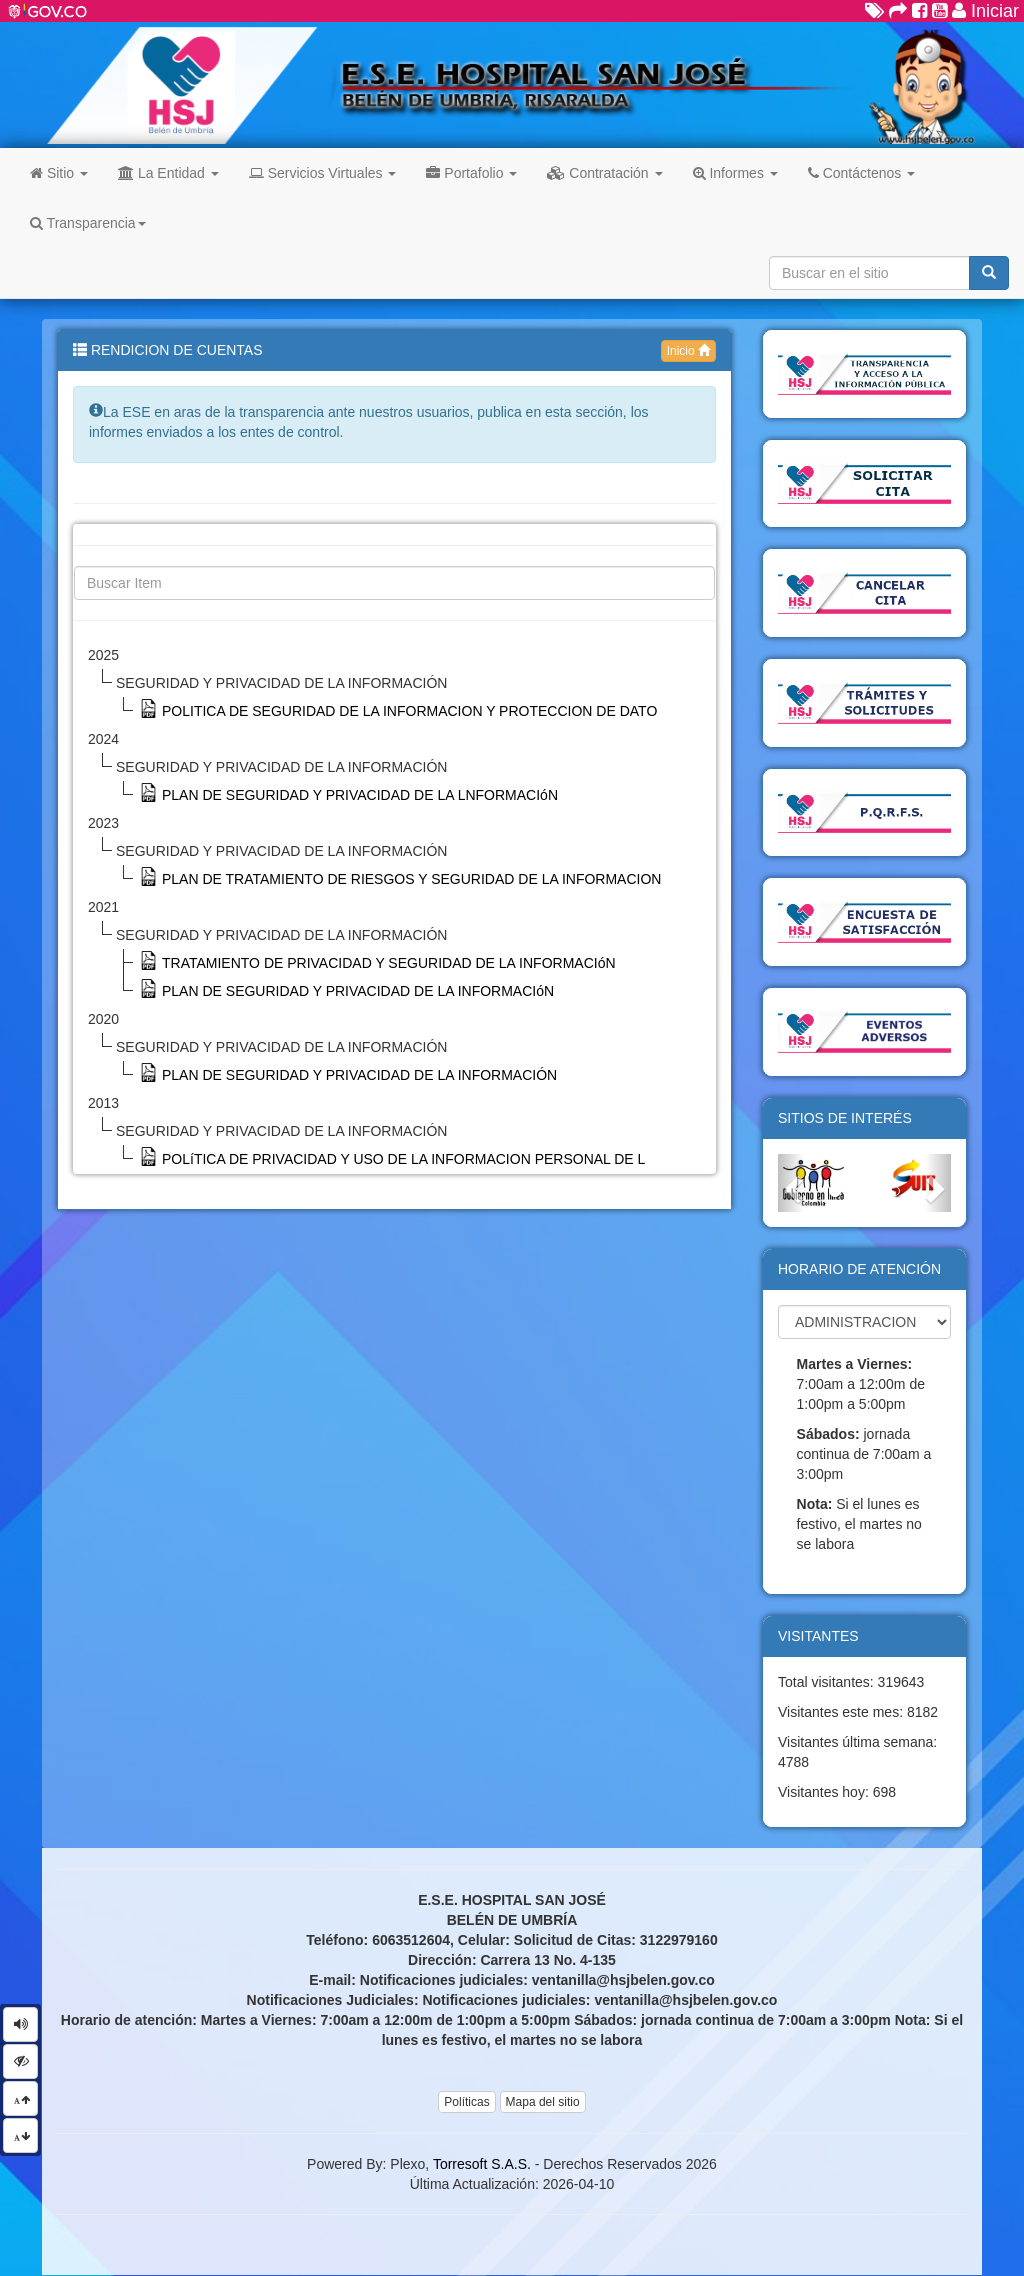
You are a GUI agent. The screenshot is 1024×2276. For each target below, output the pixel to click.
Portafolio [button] (471, 173)
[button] (791, 1183)
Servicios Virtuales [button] (323, 173)
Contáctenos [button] (861, 173)
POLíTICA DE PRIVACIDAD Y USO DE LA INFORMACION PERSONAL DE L (403, 1159)
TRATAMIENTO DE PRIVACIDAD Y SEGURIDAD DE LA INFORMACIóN (389, 963)
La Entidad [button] (168, 173)
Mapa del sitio (543, 2102)
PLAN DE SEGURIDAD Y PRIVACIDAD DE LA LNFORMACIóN (360, 795)
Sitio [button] (59, 173)
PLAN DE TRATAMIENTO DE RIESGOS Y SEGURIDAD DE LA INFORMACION (411, 879)
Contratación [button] (604, 173)
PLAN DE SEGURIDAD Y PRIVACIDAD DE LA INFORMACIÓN (359, 1075)
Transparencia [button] (88, 223)
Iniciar (985, 11)
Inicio (688, 351)
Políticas (466, 2102)
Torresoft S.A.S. (482, 2164)
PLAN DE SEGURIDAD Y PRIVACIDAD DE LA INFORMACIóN (358, 991)
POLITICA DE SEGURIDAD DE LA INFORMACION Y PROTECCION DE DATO (409, 711)
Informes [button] (735, 173)
